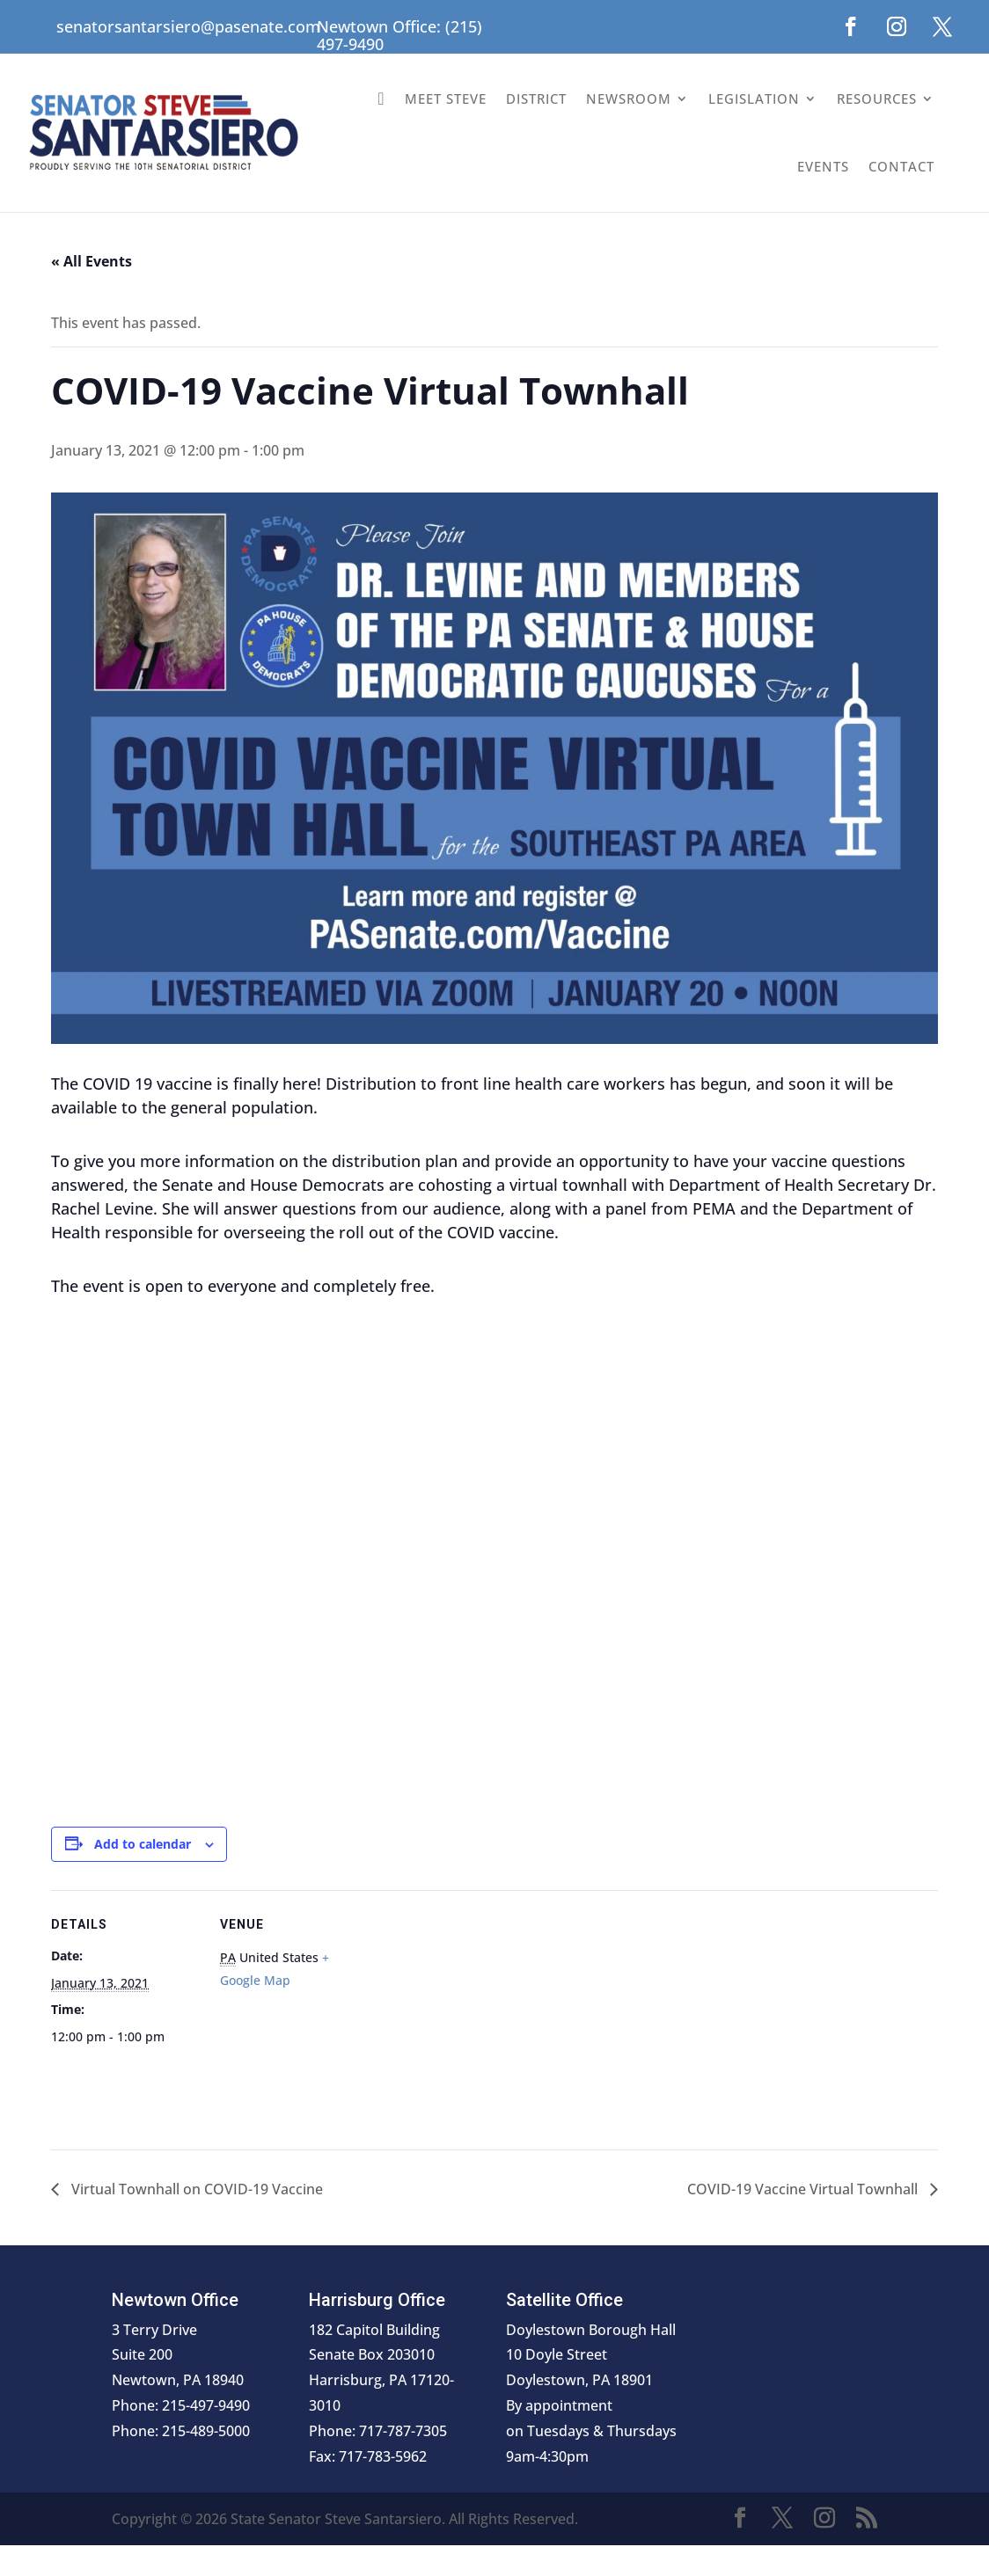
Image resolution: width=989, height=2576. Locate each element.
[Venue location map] (482, 2012)
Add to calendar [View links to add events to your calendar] (142, 1843)
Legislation (754, 98)
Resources (877, 98)
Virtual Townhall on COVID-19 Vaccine (195, 2189)
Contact (901, 166)
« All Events (91, 261)
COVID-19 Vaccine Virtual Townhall (804, 2189)
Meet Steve (446, 98)
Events (823, 166)
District (536, 98)
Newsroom (628, 98)
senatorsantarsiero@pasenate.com (188, 26)
